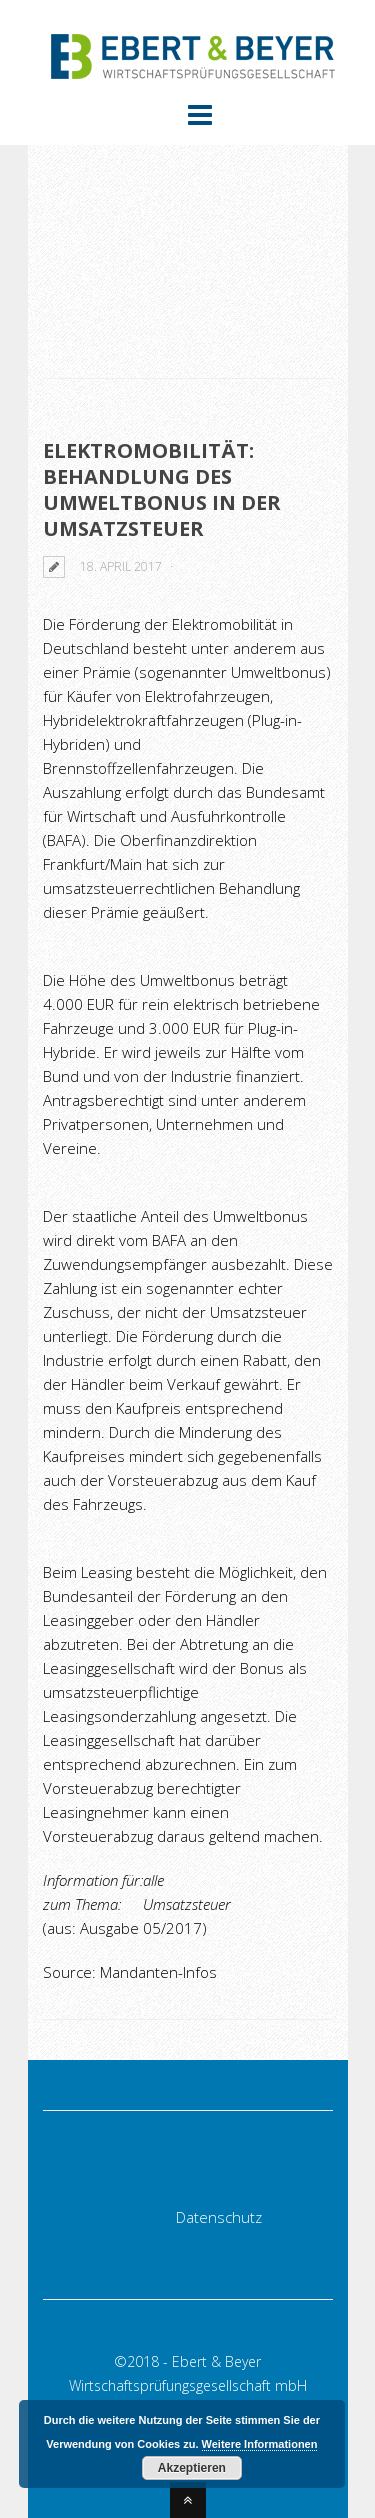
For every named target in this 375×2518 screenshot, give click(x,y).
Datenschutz (219, 2217)
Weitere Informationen (260, 2444)
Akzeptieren (192, 2468)
